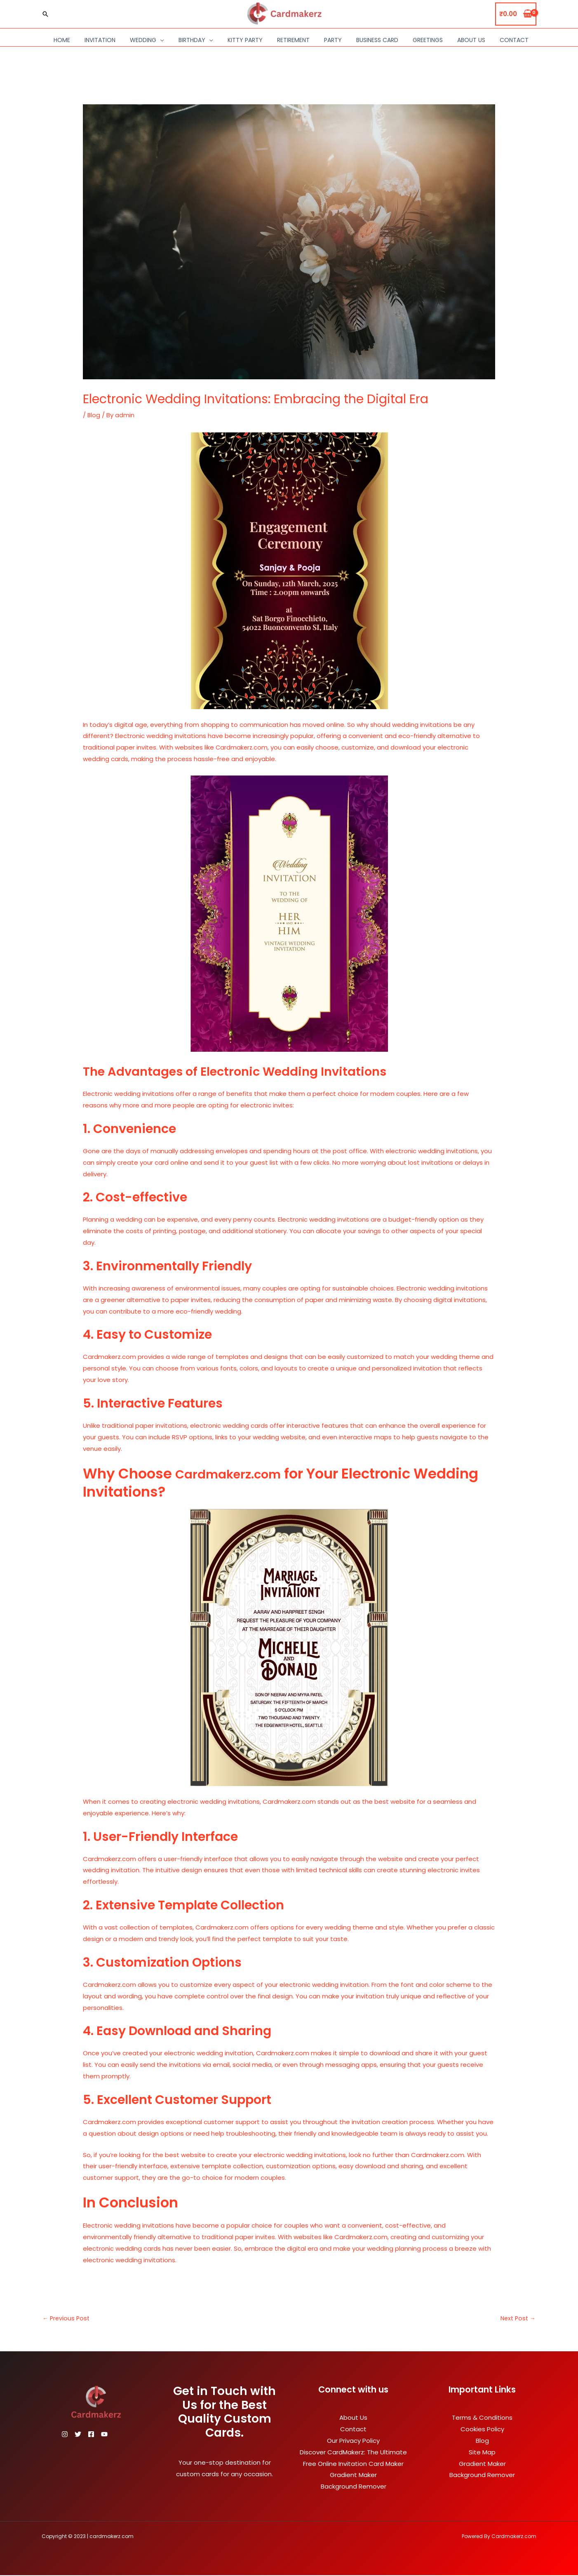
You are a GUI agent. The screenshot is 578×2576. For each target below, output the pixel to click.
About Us (471, 40)
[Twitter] (82, 2435)
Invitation (100, 40)
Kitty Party (245, 40)
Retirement (293, 40)
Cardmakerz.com (241, 747)
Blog (94, 415)
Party (333, 40)
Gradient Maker (353, 2475)
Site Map (482, 2452)
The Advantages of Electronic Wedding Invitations (258, 1071)
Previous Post (67, 2318)
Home (62, 40)
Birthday (192, 40)
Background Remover (353, 2487)
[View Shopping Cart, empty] (516, 14)
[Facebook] (101, 2435)
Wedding (143, 40)
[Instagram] (64, 2435)
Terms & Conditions (482, 2418)
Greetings (428, 40)
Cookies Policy (482, 2430)
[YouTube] (119, 2435)
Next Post (517, 2318)
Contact (514, 40)
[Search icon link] (45, 14)
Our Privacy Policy (353, 2441)
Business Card (377, 40)
